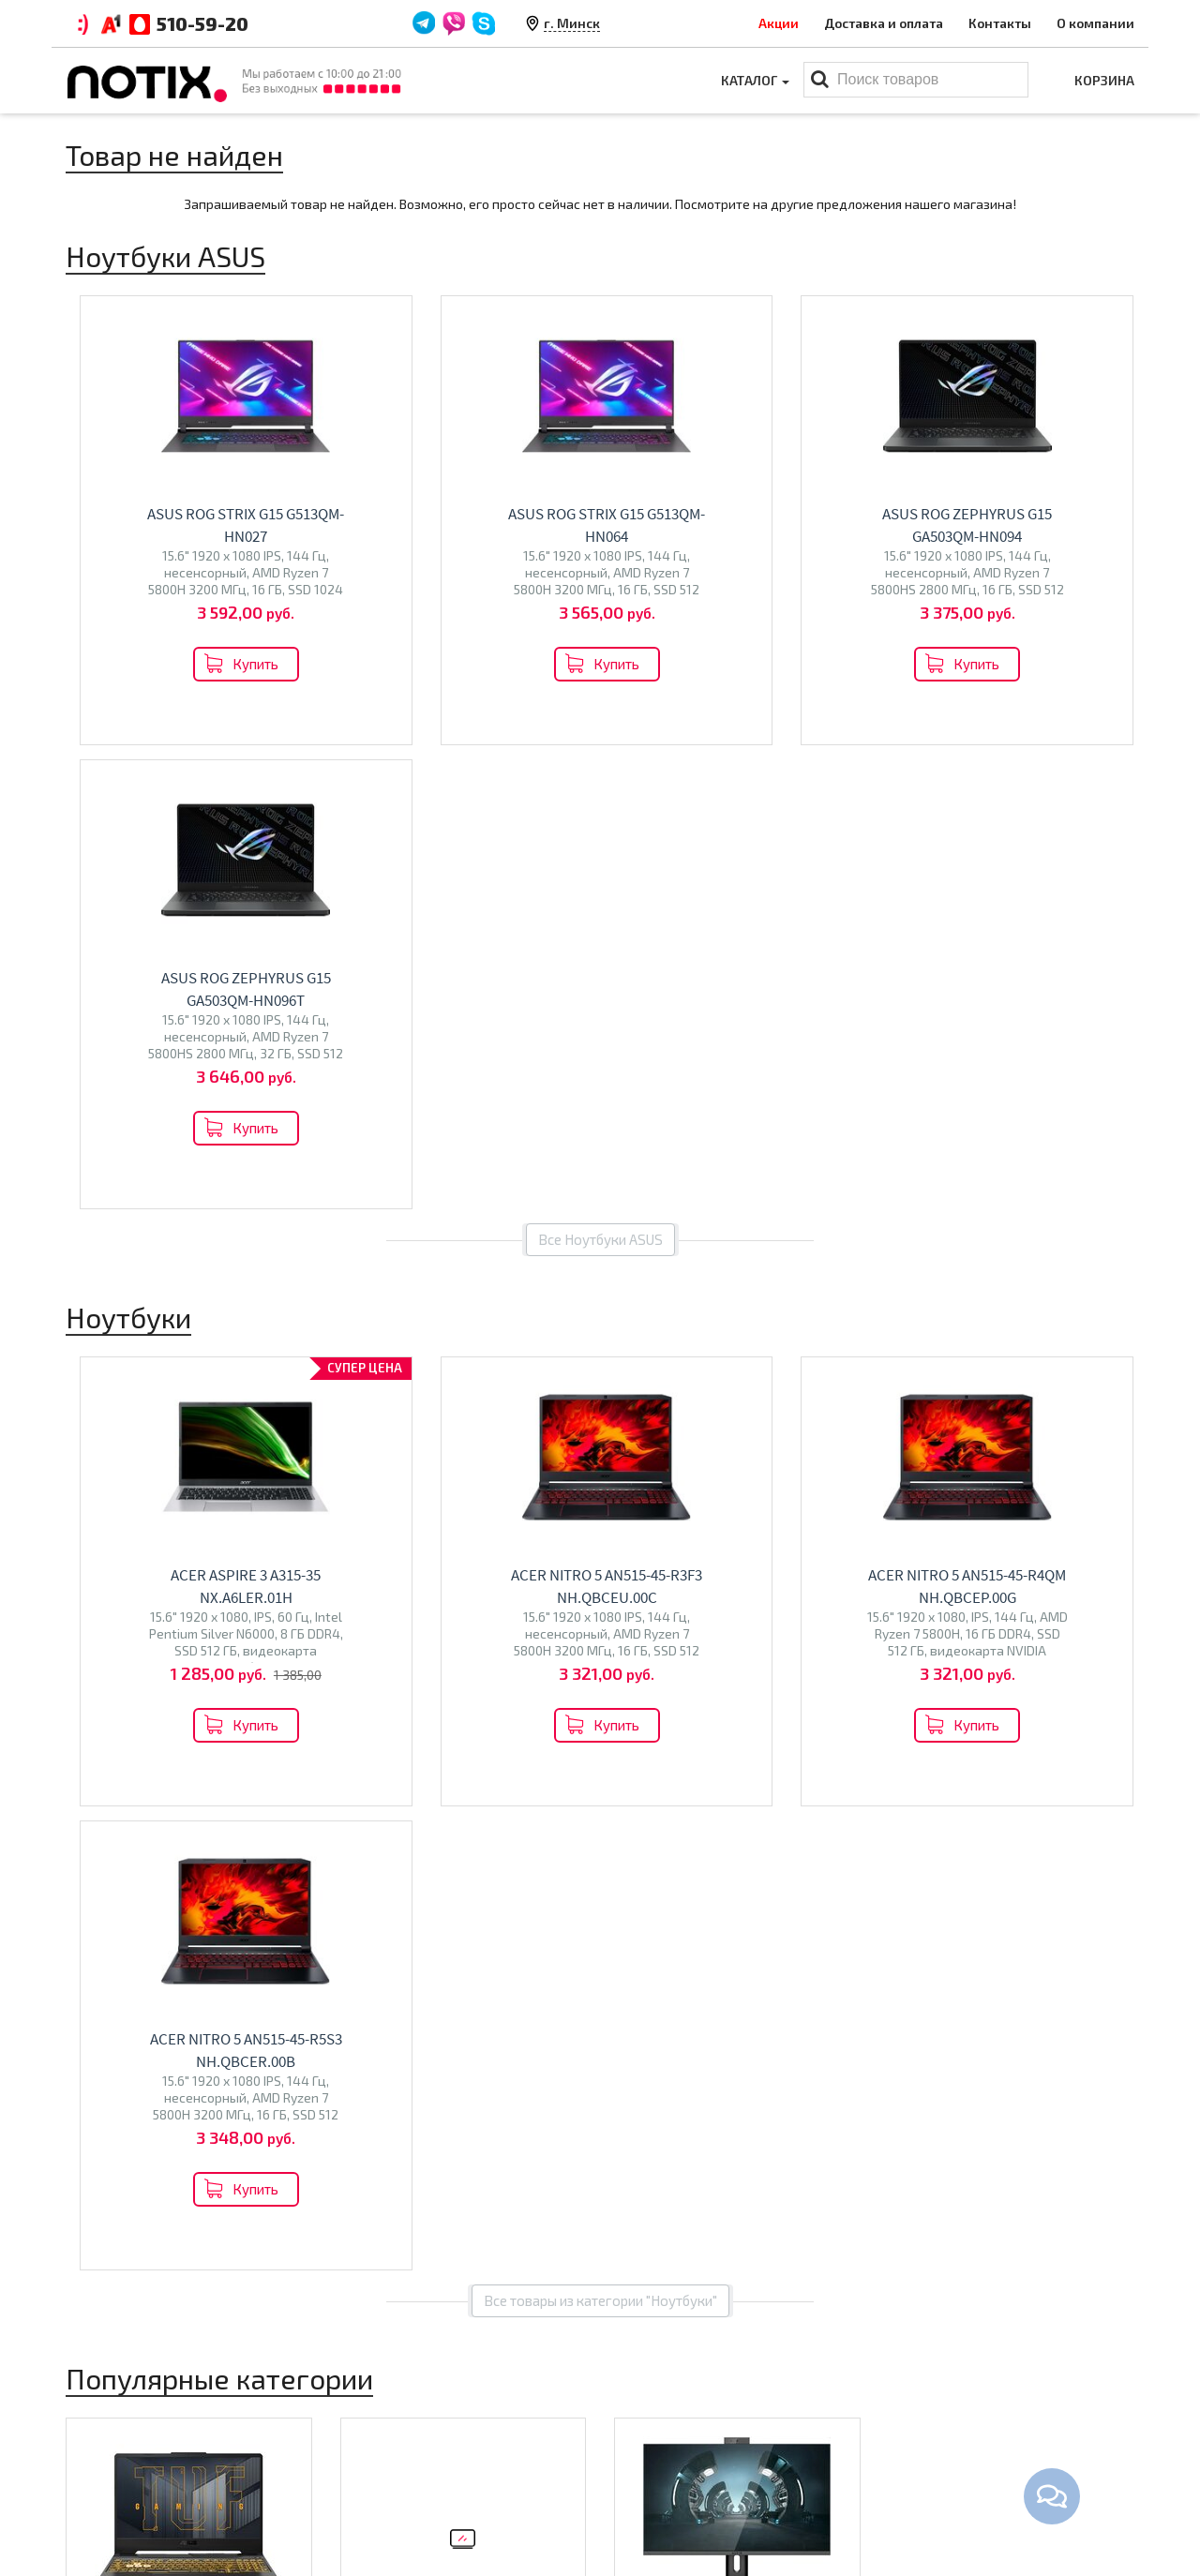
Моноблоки (679, 1721)
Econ (417, 1795)
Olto (385, 1795)
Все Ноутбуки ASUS (600, 775)
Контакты (999, 23)
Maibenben (109, 1782)
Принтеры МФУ (663, 2500)
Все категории (600, 1927)
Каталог (755, 80)
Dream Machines (198, 1782)
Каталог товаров (680, 2380)
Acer (89, 1762)
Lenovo (166, 1762)
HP (228, 1762)
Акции (778, 23)
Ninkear (98, 1801)
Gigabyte (205, 1801)
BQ (359, 1795)
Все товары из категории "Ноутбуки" (600, 1372)
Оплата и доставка (400, 2412)
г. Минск (572, 23)
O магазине (376, 2471)
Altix (638, 1762)
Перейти (188, 1844)
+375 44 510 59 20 (984, 2412)
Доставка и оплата (883, 23)
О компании (1095, 23)
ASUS (124, 1762)
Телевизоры (409, 1754)
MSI (205, 1762)
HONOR (258, 1801)
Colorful (149, 1801)
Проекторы (650, 2471)
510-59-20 (202, 23)
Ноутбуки (121, 1721)
